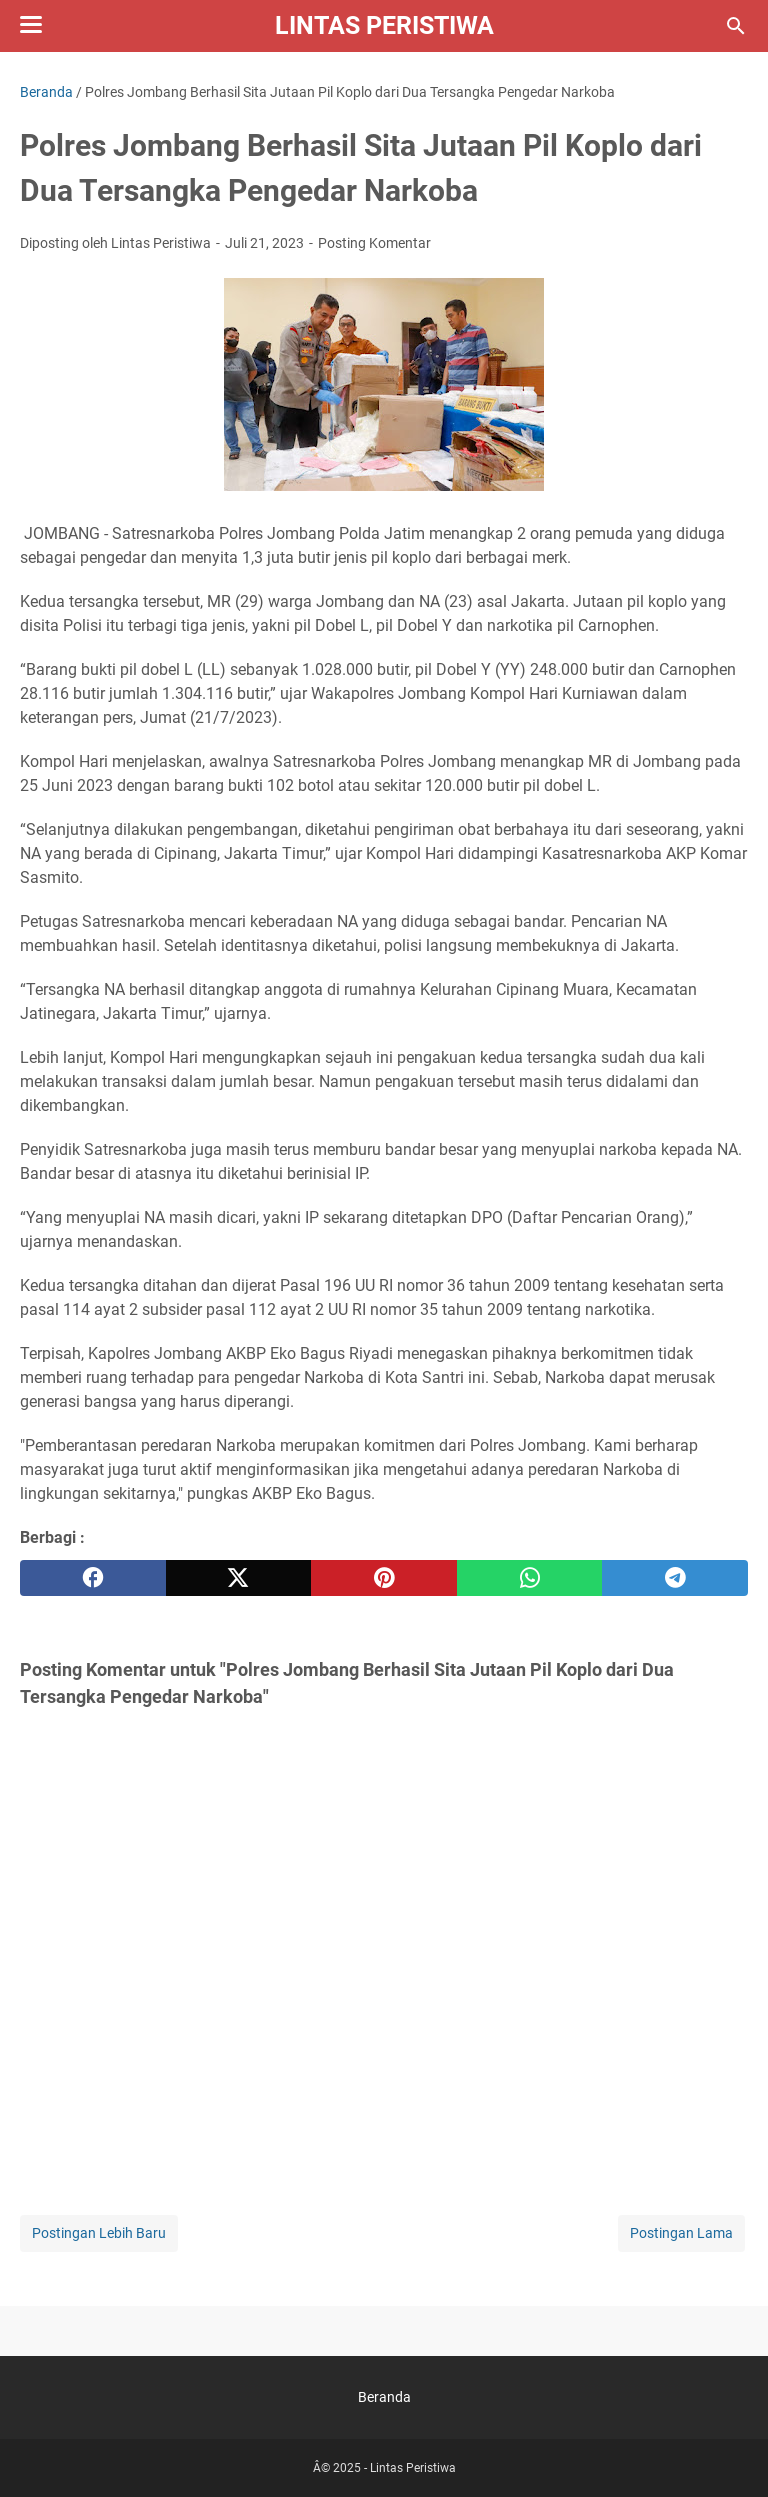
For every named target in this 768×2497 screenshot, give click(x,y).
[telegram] (675, 1578)
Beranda (384, 2397)
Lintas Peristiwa (384, 25)
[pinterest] (384, 1578)
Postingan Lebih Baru (99, 2233)
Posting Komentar (374, 243)
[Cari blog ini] (736, 26)
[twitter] (239, 1578)
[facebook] (93, 1578)
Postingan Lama (681, 2233)
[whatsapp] (530, 1578)
